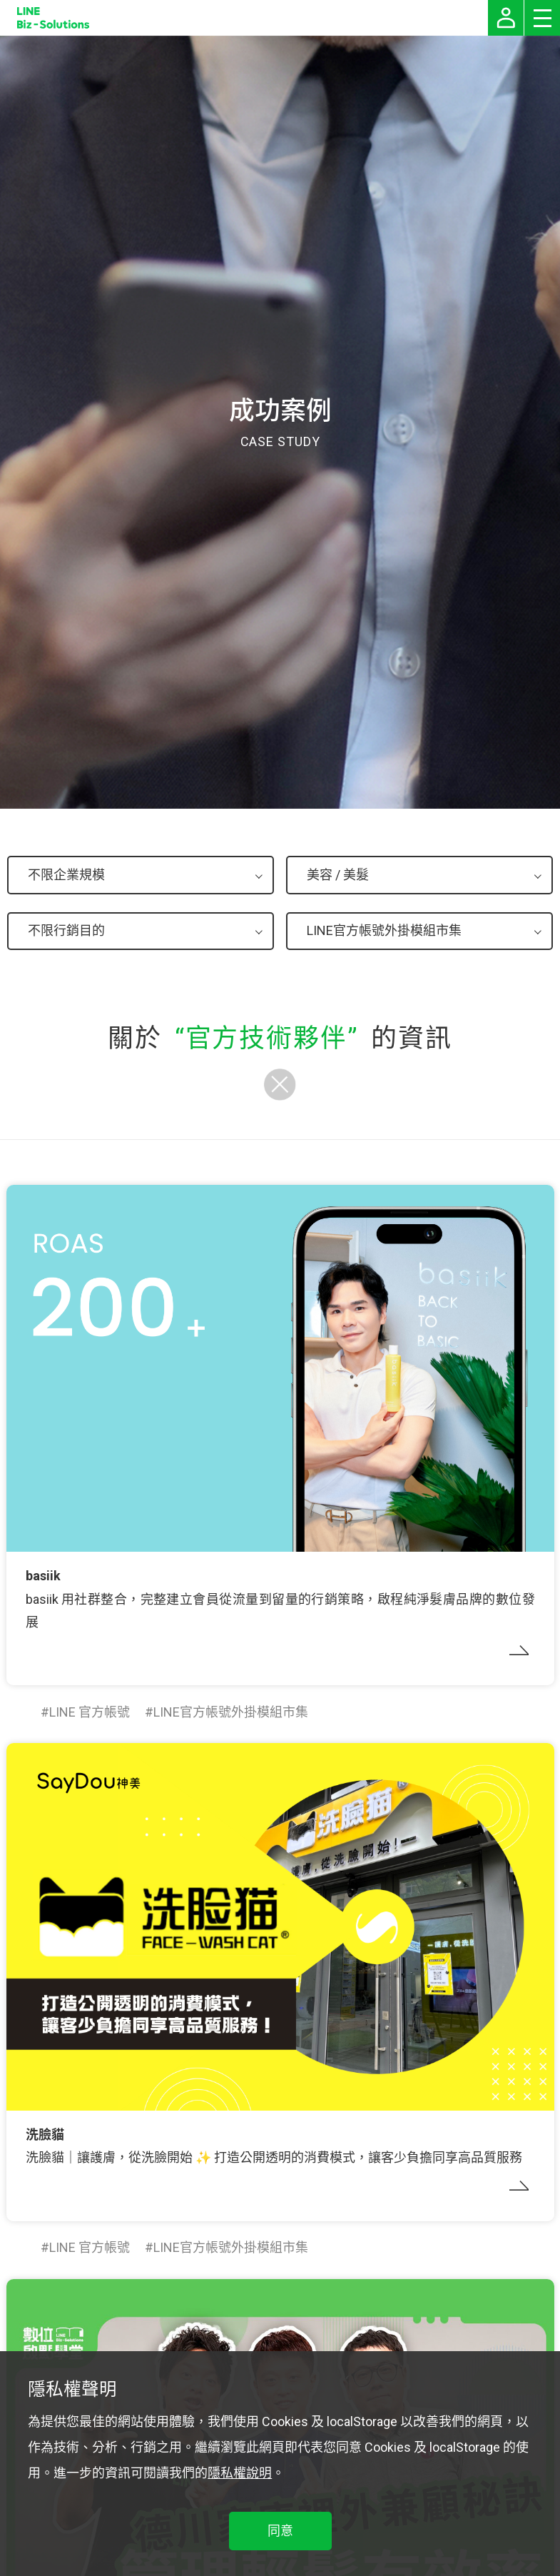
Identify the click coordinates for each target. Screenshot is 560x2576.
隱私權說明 (240, 2472)
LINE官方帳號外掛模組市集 (230, 1711)
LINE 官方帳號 (89, 1711)
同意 (280, 2530)
